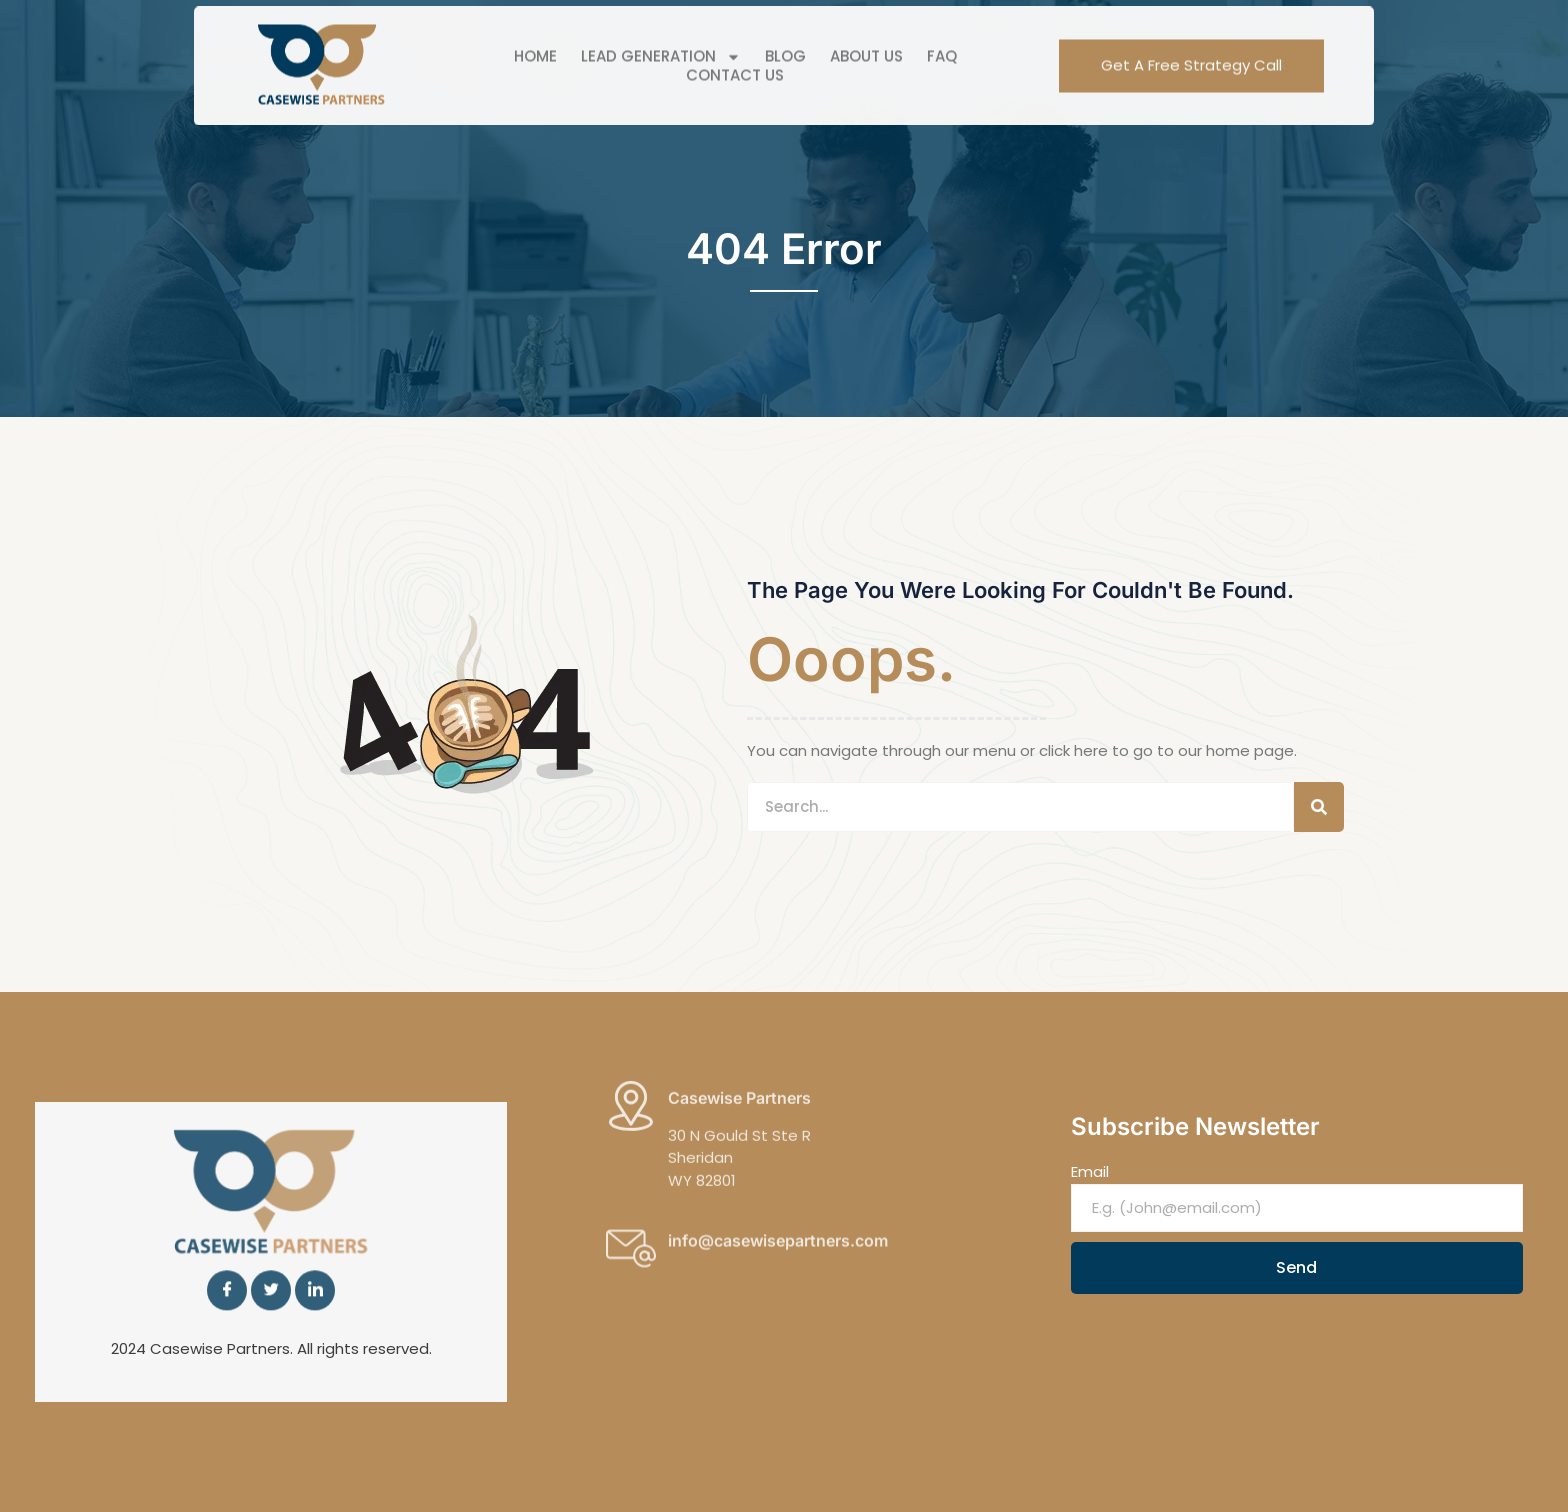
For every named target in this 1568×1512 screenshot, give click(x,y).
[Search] (1319, 807)
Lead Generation (661, 34)
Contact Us (735, 52)
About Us (866, 34)
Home (535, 34)
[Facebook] (227, 1265)
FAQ (942, 34)
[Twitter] (271, 1265)
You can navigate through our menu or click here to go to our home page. (1022, 750)
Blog (785, 34)
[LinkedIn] (315, 1265)
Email (1090, 1171)
